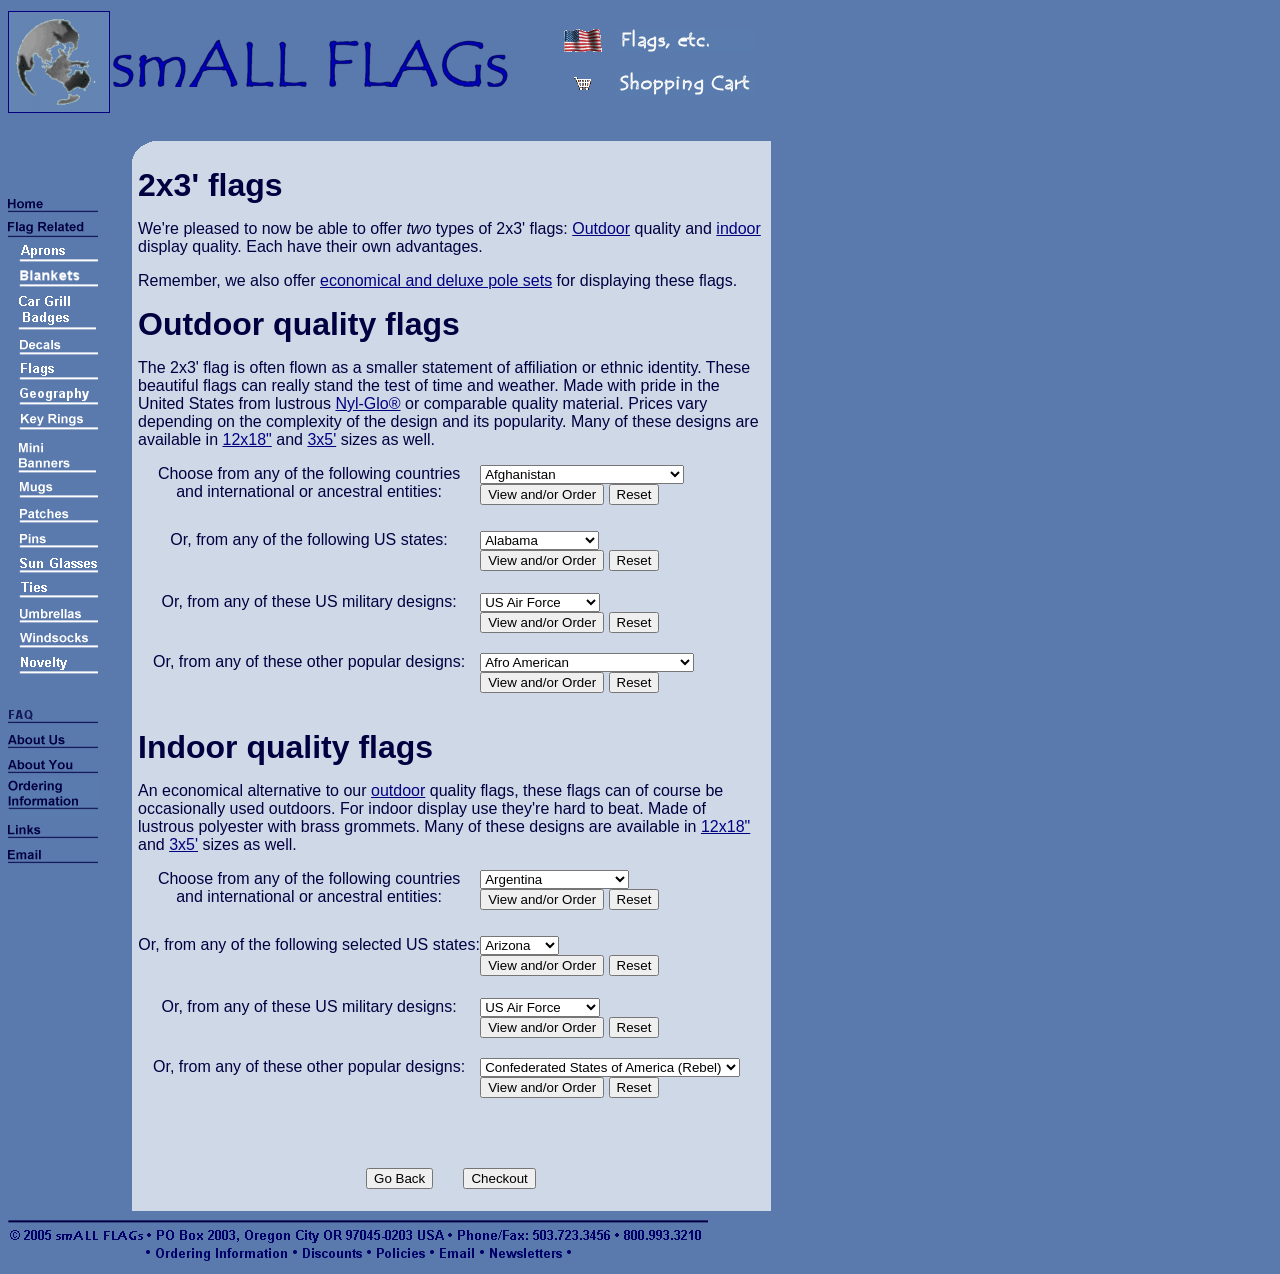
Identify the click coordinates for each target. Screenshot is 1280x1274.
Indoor (188, 747)
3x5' (321, 439)
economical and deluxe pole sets (436, 280)
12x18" (247, 439)
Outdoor (601, 228)
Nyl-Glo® (367, 403)
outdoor (398, 790)
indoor (738, 228)
